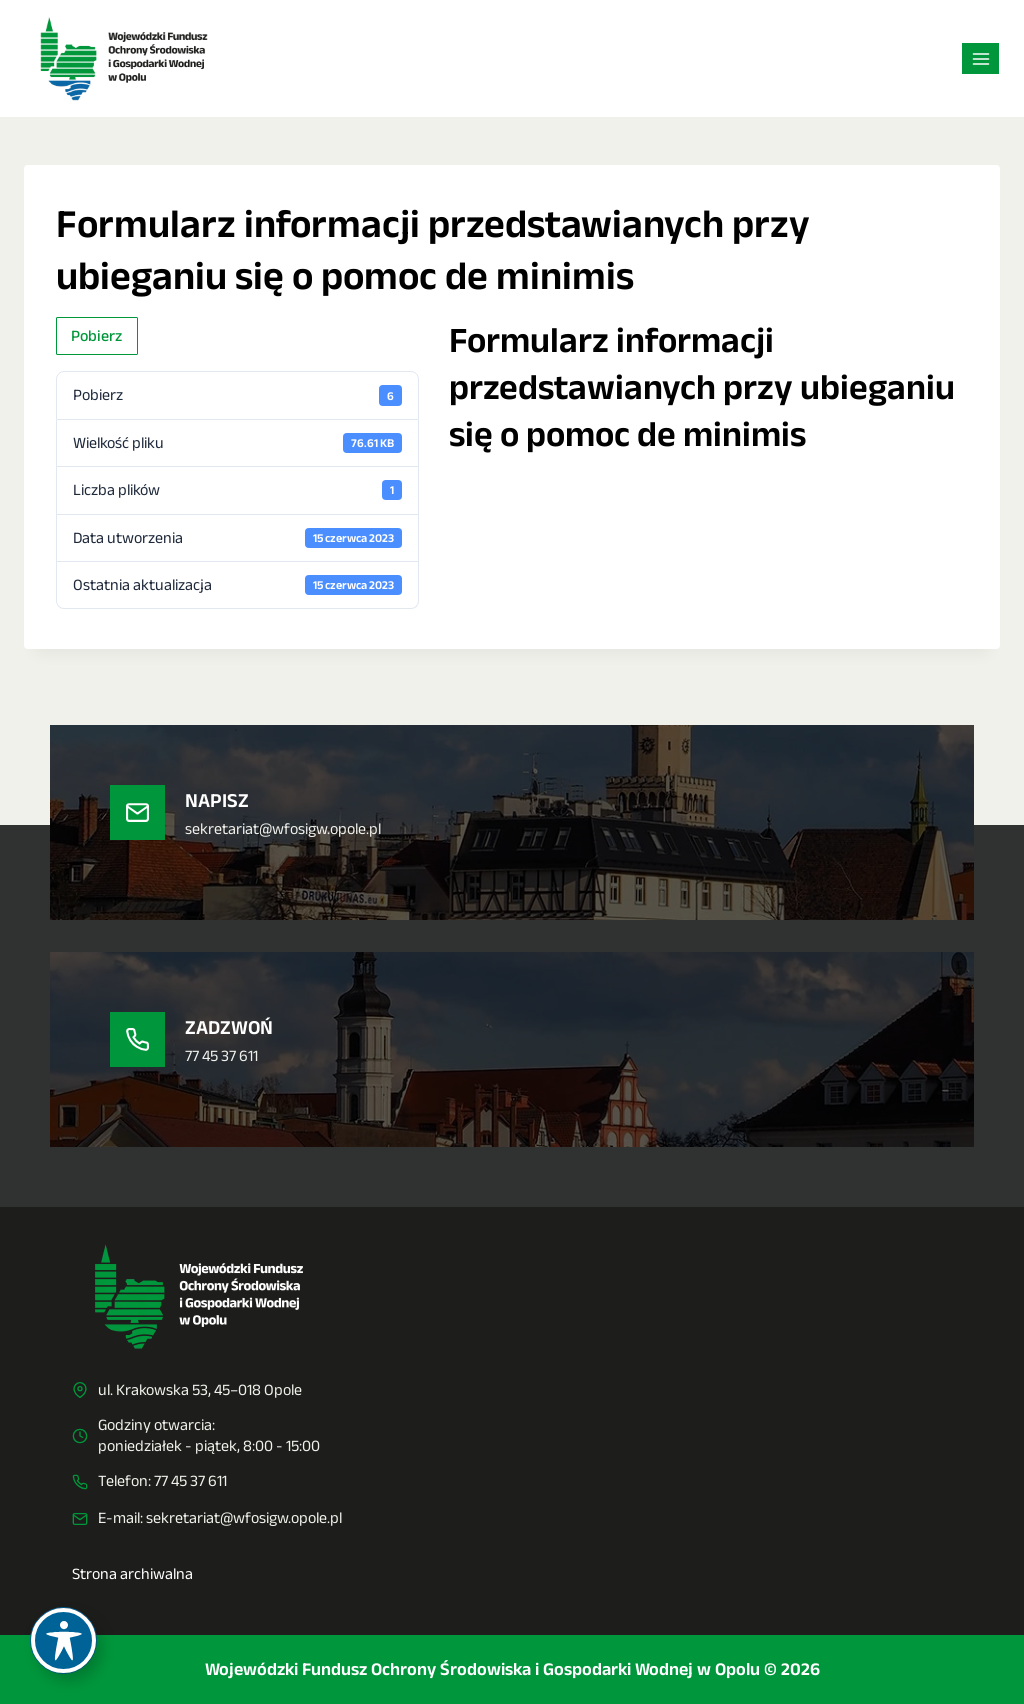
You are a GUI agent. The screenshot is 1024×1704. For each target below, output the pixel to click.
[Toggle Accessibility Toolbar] (63, 1640)
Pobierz (96, 335)
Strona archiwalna (132, 1573)
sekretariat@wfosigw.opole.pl (244, 1517)
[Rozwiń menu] (980, 58)
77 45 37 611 (190, 1480)
